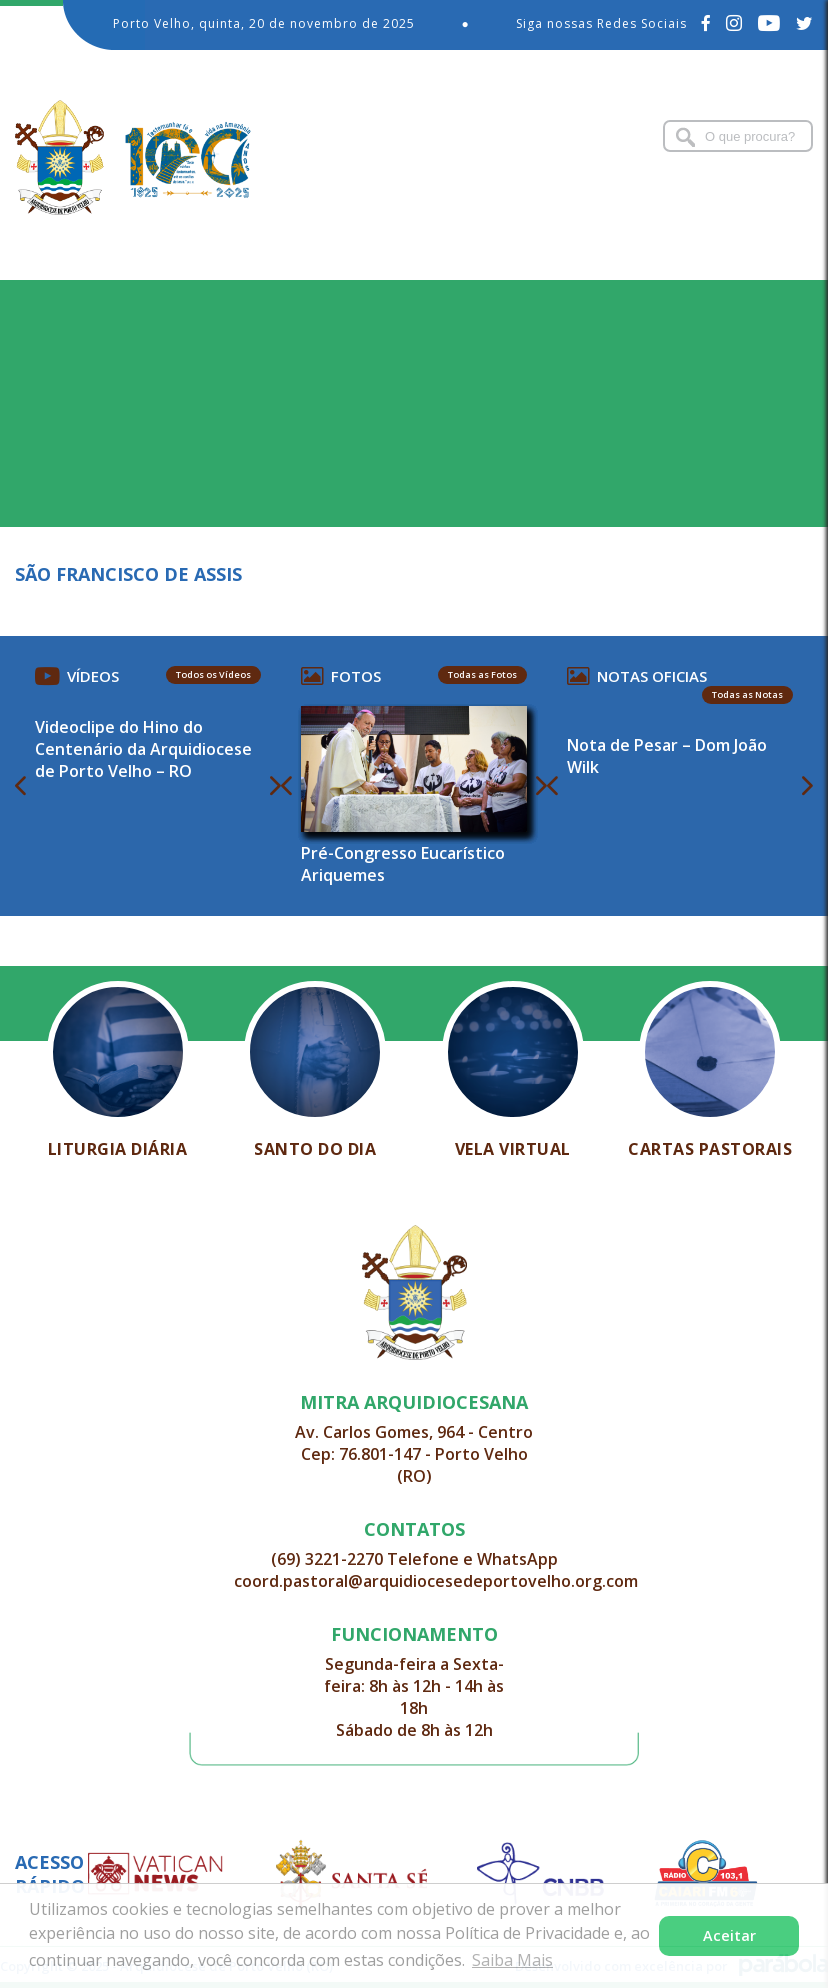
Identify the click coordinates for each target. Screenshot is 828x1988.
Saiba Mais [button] (512, 1960)
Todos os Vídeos (213, 674)
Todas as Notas (747, 694)
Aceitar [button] (729, 1935)
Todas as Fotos (482, 674)
